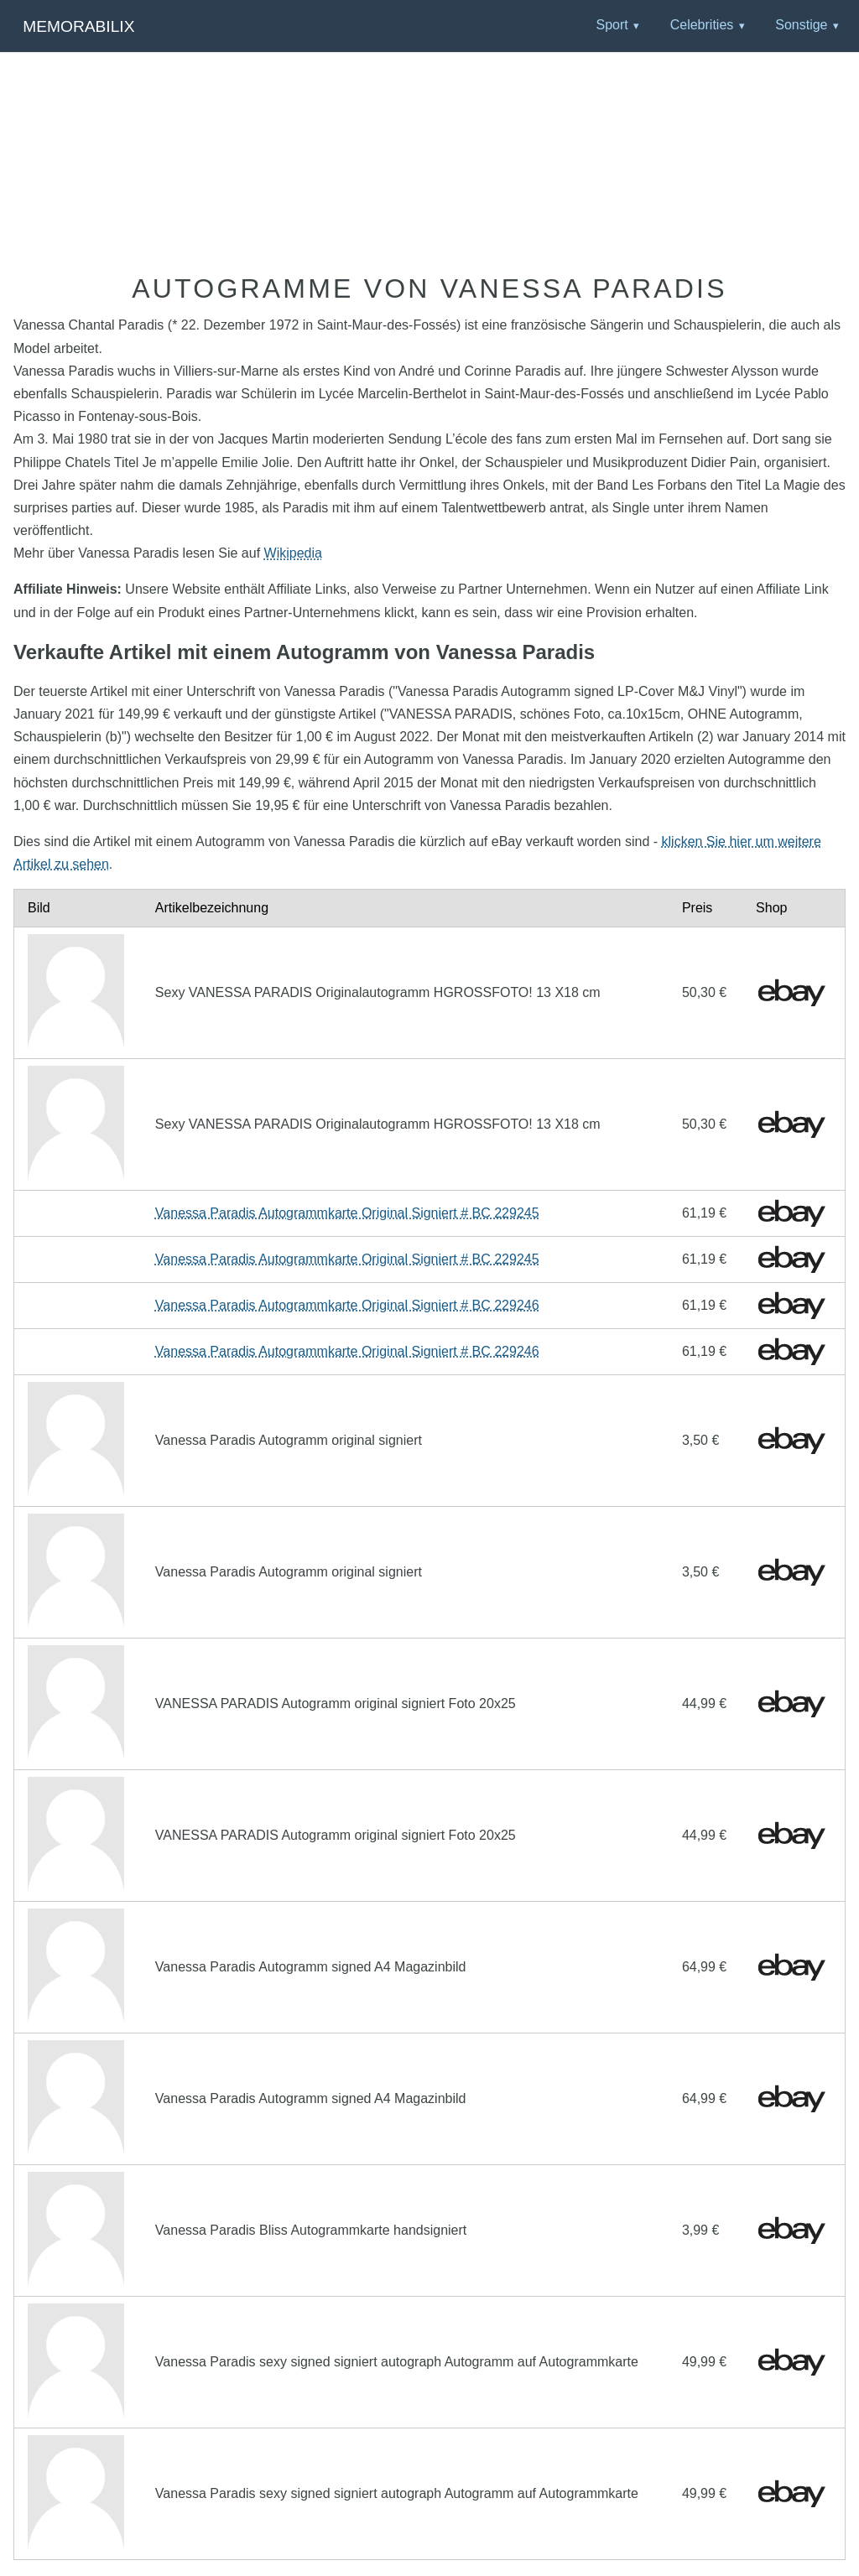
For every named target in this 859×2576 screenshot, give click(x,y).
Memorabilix (78, 26)
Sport (611, 25)
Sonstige (801, 25)
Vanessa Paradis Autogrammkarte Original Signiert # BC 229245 (347, 1213)
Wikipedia (293, 553)
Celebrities (702, 25)
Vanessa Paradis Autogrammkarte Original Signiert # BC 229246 (347, 1305)
